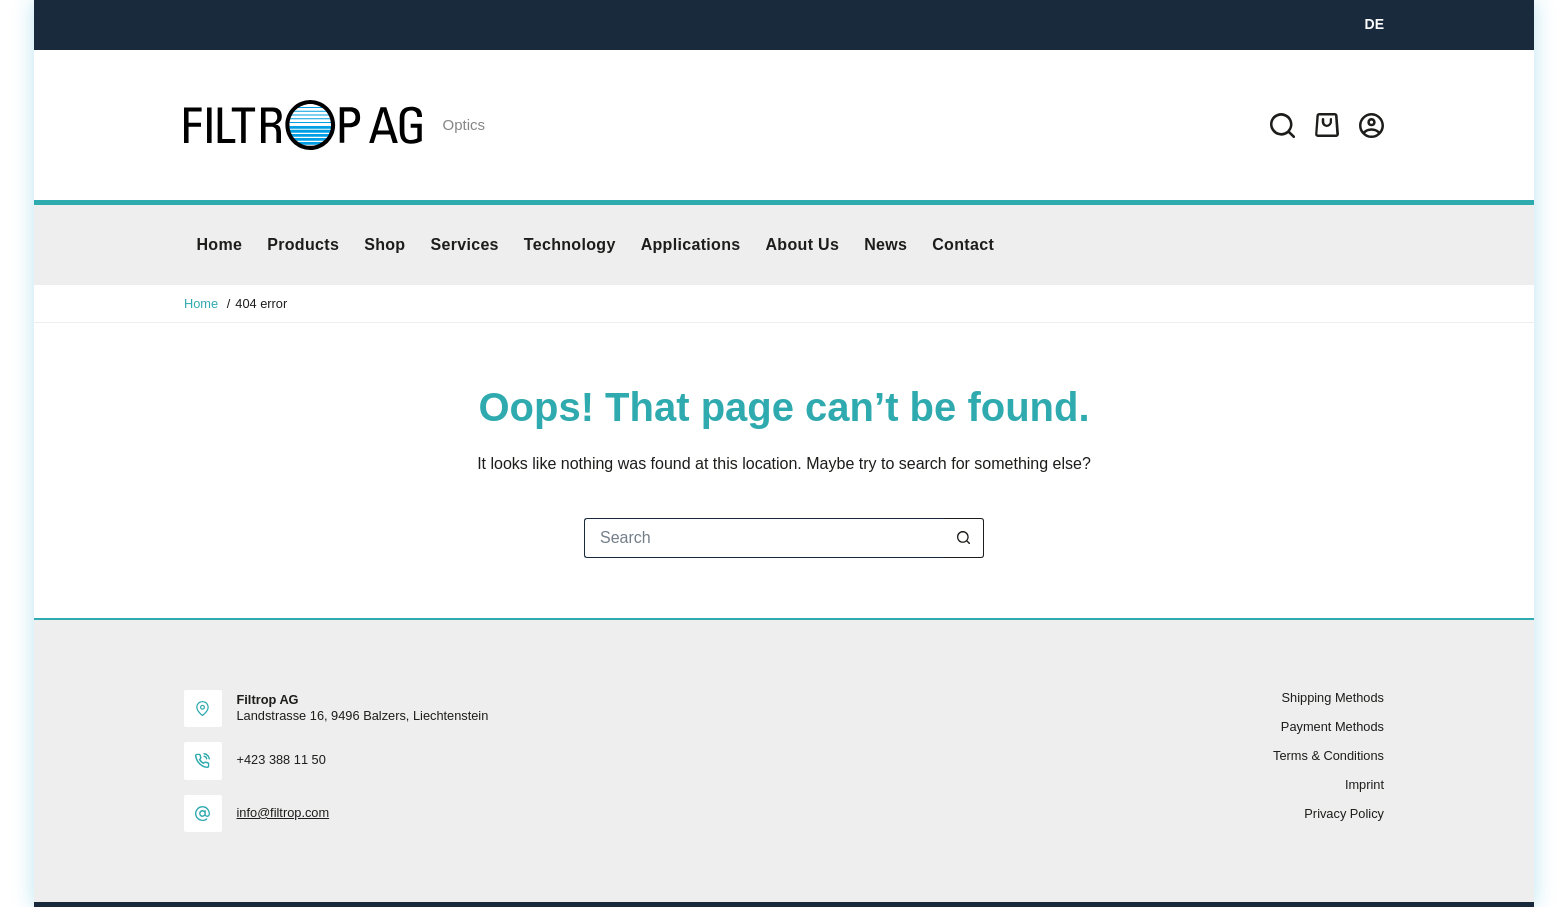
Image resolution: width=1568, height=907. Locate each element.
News (885, 244)
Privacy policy (1344, 813)
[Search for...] (764, 538)
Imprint (1364, 784)
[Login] (1371, 125)
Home (220, 244)
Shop (384, 244)
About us (802, 244)
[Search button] (964, 538)
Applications (691, 244)
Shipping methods (1333, 697)
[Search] (1282, 125)
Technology (570, 244)
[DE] (1374, 24)
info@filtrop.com (283, 812)
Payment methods (1332, 726)
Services (464, 244)
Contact (963, 244)
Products (303, 244)
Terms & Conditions (1328, 755)
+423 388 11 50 (281, 759)
